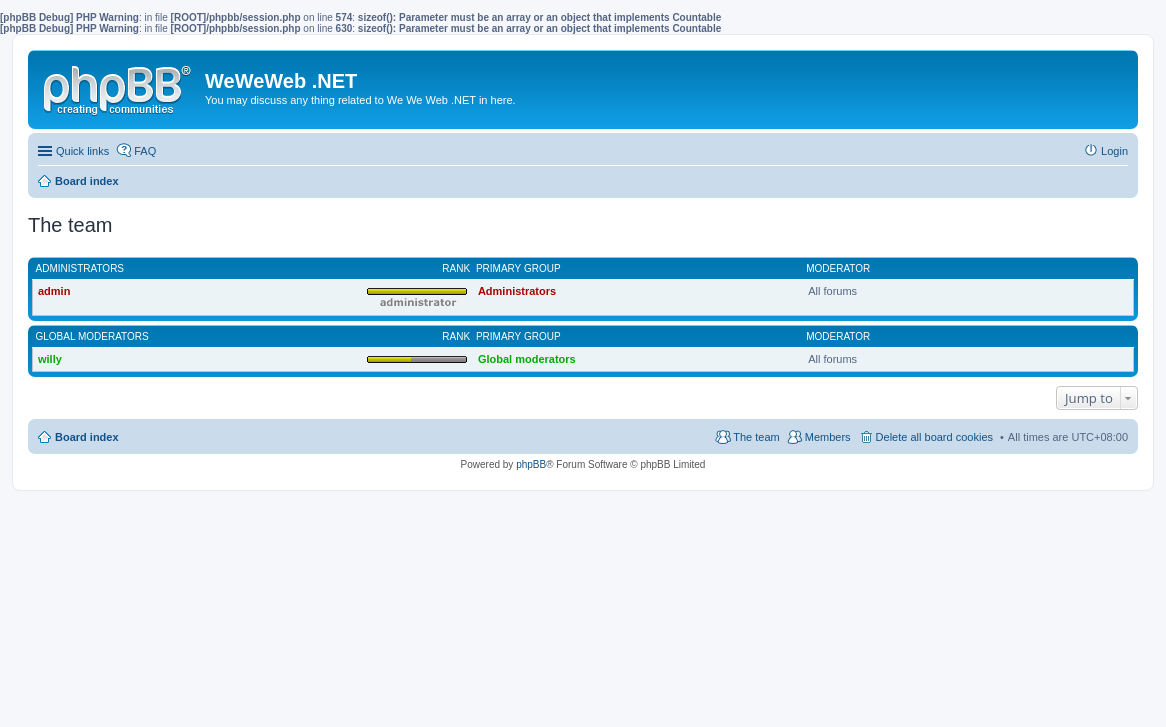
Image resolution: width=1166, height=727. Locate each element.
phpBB (531, 464)
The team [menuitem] (756, 437)
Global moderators (92, 336)
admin (54, 291)
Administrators (80, 268)
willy (50, 359)
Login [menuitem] (1114, 151)
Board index (87, 437)
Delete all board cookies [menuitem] (934, 437)
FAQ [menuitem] (145, 151)
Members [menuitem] (828, 437)
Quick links (82, 151)
